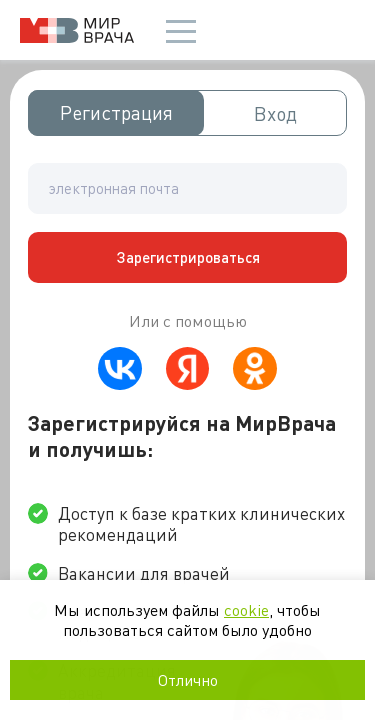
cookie (246, 609)
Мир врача (77, 30)
